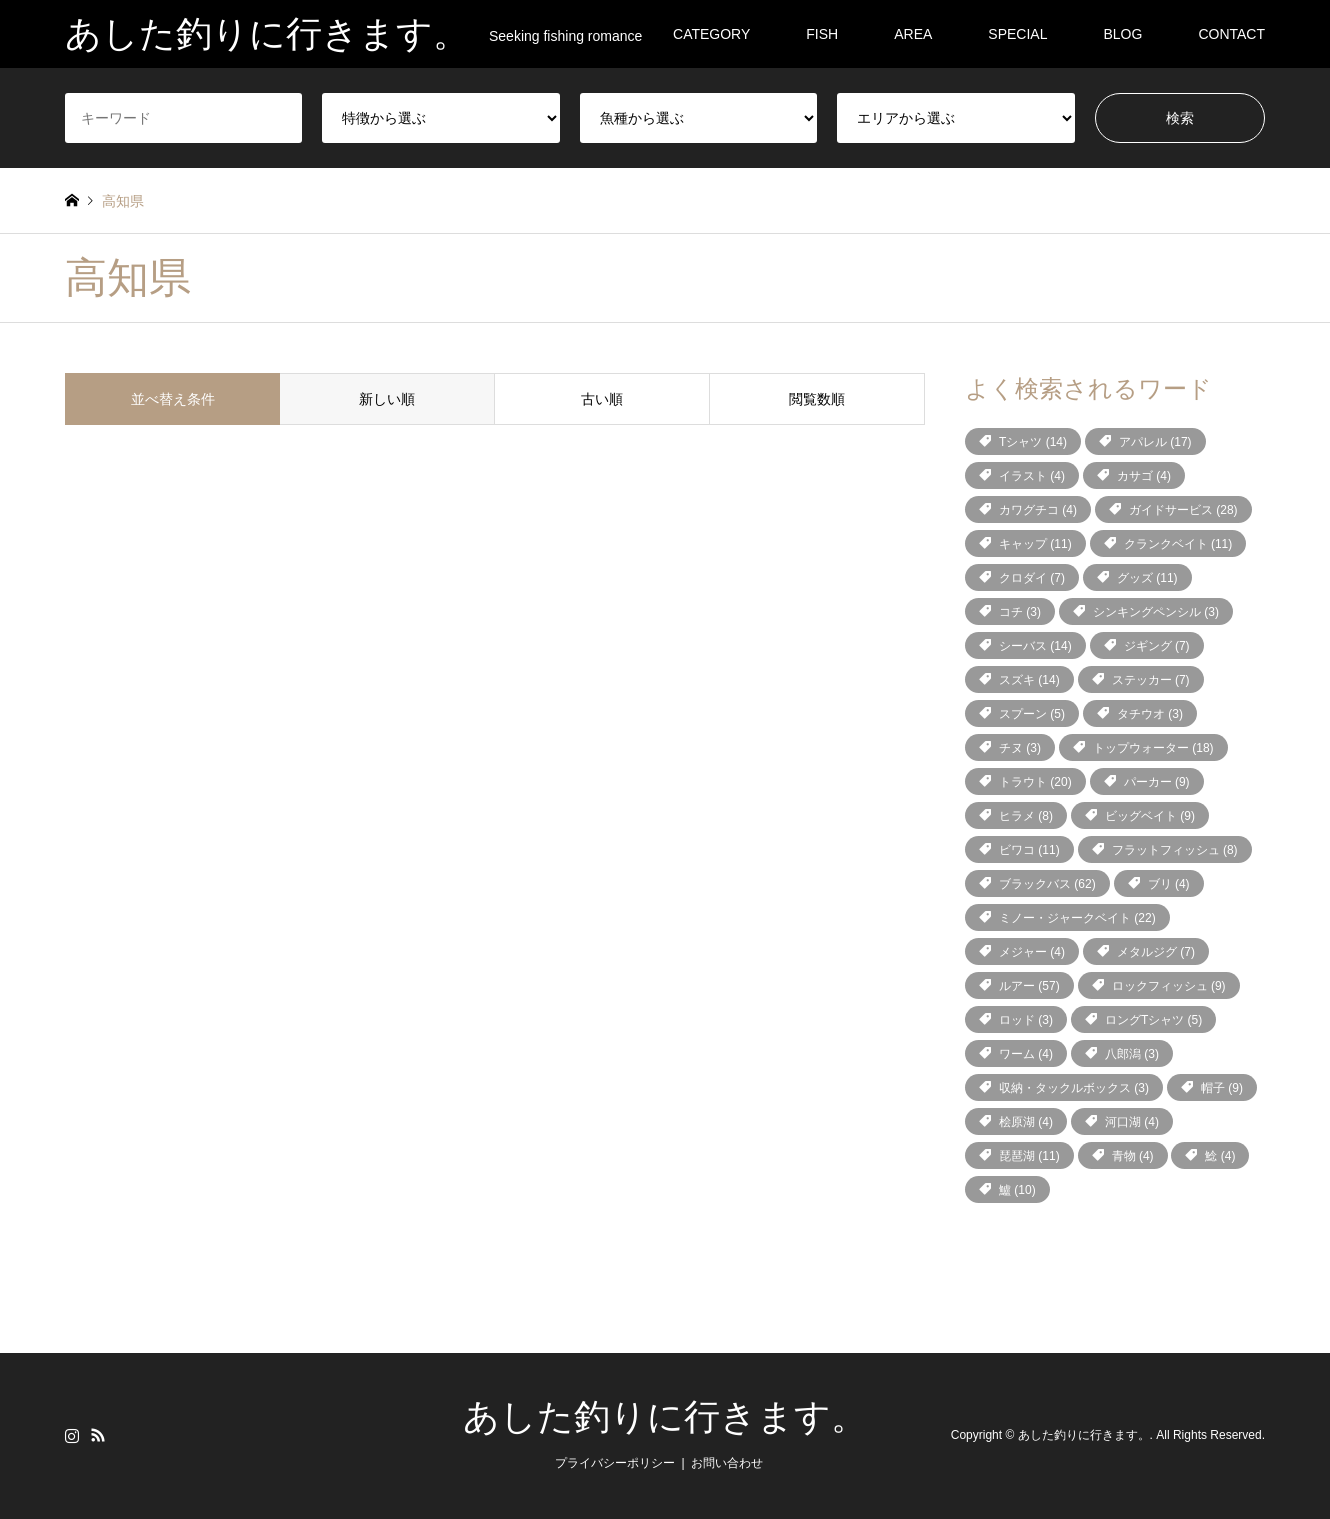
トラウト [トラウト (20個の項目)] (1035, 782)
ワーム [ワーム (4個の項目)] (1026, 1054)
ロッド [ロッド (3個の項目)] (1026, 1020)
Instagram (72, 1435)
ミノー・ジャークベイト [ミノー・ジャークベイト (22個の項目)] (1077, 918)
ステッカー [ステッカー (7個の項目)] (1151, 680)
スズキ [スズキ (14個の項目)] (1029, 680)
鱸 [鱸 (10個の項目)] (1017, 1190)
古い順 (602, 399)
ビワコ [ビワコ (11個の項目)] (1029, 850)
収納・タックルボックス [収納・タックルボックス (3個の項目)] (1074, 1088)
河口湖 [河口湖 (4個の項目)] (1132, 1122)
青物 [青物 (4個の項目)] (1133, 1156)
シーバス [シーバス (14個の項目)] (1035, 646)
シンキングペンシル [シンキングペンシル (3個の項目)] (1156, 612)
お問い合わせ (727, 1463)
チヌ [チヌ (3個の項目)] (1020, 748)
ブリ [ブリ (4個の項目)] (1169, 884)
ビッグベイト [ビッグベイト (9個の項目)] (1150, 816)
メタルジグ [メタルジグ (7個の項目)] (1156, 952)
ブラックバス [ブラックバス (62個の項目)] (1047, 884)
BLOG (1122, 34)
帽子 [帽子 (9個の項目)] (1222, 1088)
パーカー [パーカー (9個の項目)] (1157, 782)
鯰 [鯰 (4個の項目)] (1220, 1156)
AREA (913, 34)
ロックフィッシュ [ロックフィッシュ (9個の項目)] (1169, 986)
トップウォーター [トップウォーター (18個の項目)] (1153, 748)
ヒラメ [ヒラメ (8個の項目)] (1026, 816)
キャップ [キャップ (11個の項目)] (1035, 544)
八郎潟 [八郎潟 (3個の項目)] (1132, 1054)
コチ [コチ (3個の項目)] (1020, 612)
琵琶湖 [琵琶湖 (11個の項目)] (1029, 1156)
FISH (822, 34)
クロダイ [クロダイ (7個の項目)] (1032, 578)
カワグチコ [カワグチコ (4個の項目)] (1038, 510)
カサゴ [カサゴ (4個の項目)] (1144, 476)
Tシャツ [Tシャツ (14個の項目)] (1033, 442)
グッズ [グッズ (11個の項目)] (1147, 578)
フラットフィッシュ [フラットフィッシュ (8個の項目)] (1175, 850)
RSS (98, 1435)
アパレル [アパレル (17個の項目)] (1155, 442)
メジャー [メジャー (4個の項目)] (1032, 952)
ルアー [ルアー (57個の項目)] (1029, 986)
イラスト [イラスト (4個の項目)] (1032, 476)
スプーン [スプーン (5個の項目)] (1032, 714)
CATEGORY (711, 34)
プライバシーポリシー (615, 1463)
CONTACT (1231, 34)
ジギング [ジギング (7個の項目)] (1157, 646)
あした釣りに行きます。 (665, 1417)
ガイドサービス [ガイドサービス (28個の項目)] (1183, 510)
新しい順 (387, 399)
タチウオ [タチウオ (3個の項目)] (1150, 714)
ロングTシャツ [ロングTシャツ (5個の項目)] (1153, 1020)
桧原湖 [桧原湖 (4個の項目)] (1026, 1122)
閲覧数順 (817, 399)
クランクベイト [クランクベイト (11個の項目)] (1178, 544)
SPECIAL (1017, 34)
